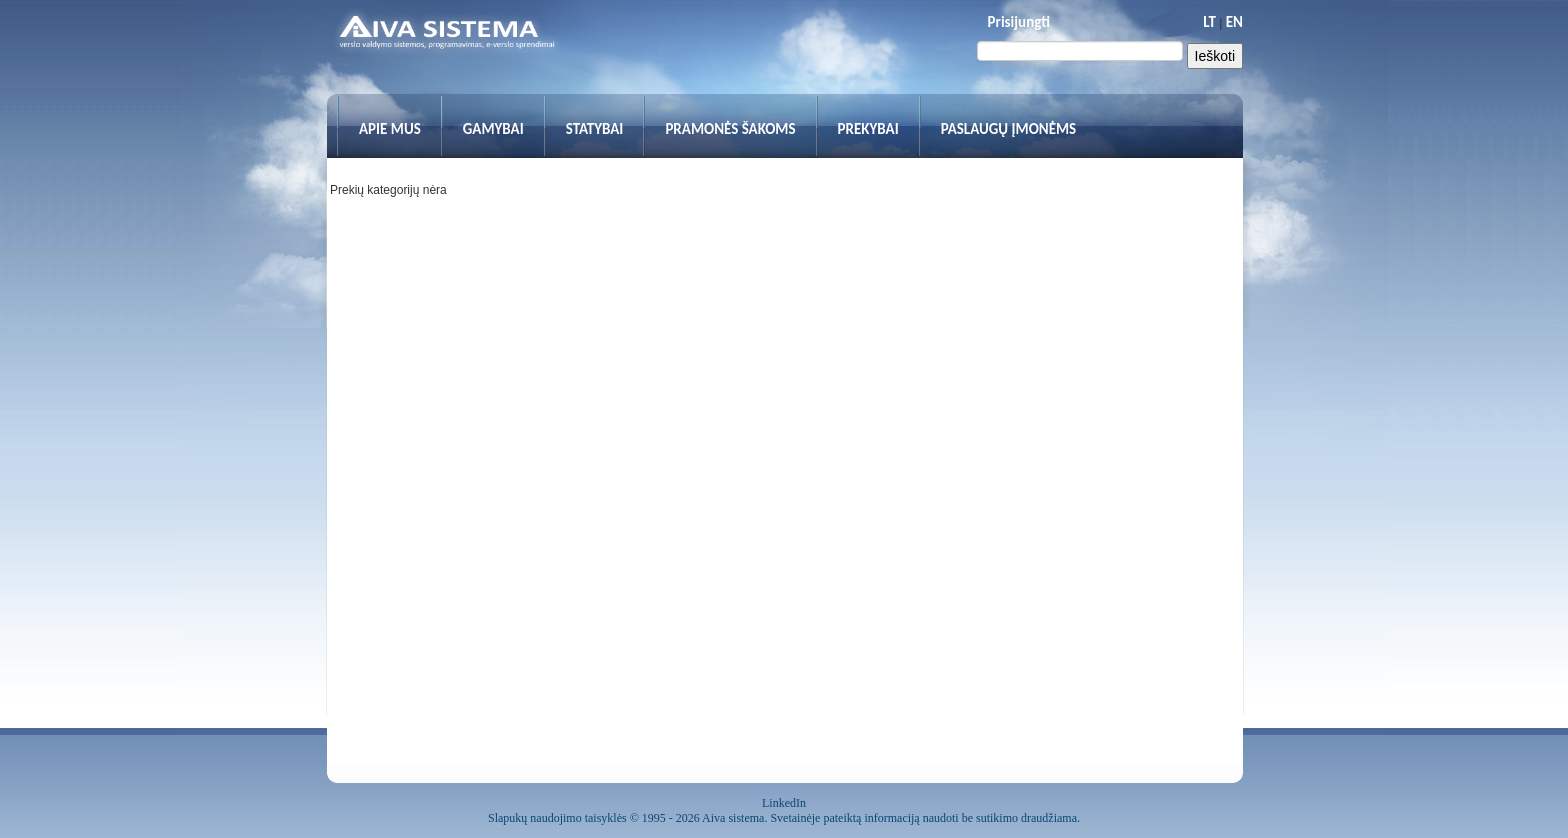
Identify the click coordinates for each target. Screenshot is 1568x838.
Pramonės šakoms (730, 129)
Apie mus (390, 129)
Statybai (595, 129)
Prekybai (868, 129)
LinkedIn (784, 803)
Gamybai (493, 129)
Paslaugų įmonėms (1009, 129)
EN (1234, 22)
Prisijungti (1019, 22)
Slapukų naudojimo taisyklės (557, 818)
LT (1209, 22)
